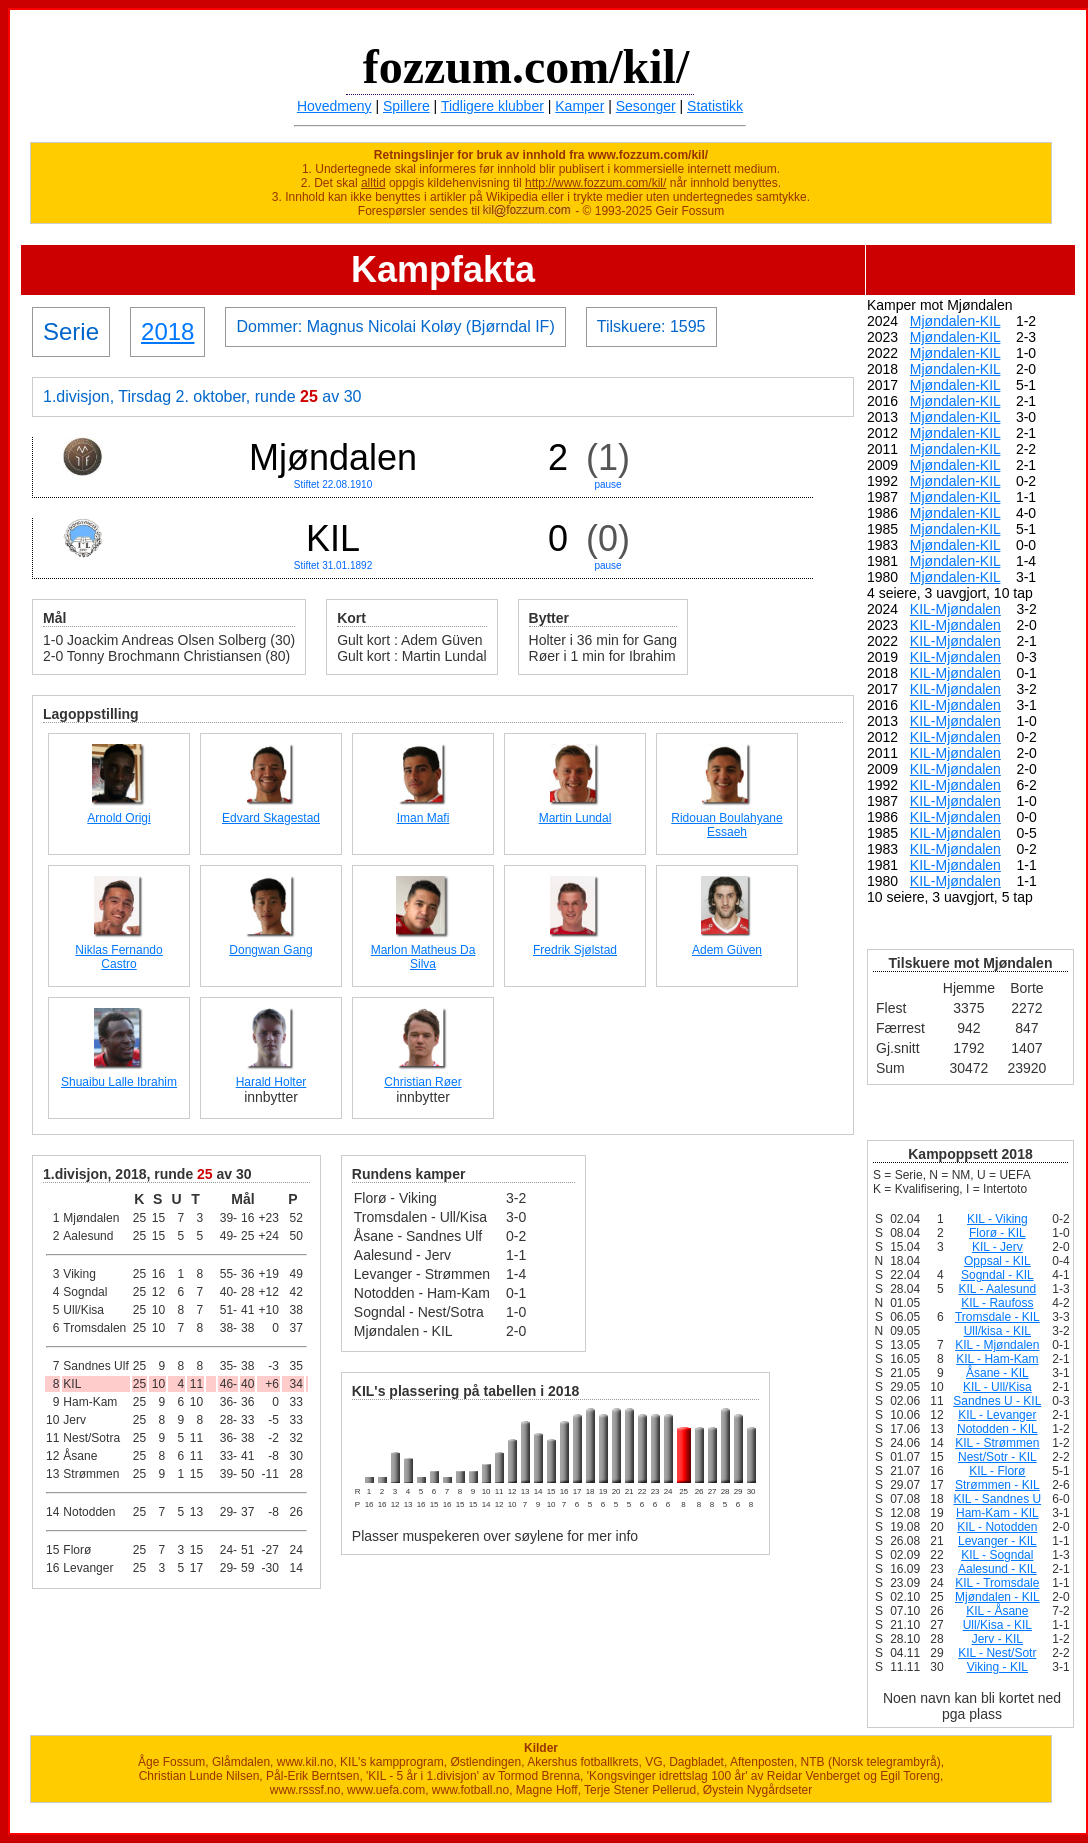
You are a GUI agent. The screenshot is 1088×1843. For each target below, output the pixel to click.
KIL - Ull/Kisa (997, 1387)
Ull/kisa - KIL (997, 1331)
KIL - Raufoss (997, 1303)
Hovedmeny (334, 106)
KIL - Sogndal (997, 1555)
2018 (167, 331)
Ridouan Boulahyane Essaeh (726, 825)
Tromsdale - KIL (997, 1317)
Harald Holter (271, 1082)
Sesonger (646, 106)
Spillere (406, 106)
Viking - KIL (997, 1667)
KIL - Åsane (997, 1611)
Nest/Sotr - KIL (997, 1457)
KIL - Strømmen (997, 1443)
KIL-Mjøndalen (955, 609)
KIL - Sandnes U (998, 1499)
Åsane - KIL (997, 1373)
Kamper (579, 106)
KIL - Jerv (997, 1247)
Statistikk (715, 106)
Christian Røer (422, 1082)
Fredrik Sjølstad (575, 950)
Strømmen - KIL (997, 1485)
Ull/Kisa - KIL (997, 1625)
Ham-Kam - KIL (997, 1513)
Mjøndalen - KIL (997, 1597)
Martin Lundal (575, 818)
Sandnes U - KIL (997, 1401)
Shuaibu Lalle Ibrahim (119, 1082)
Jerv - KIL (997, 1639)
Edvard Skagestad (271, 818)
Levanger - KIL (997, 1541)
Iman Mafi (423, 818)
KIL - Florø (997, 1471)
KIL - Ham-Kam (997, 1359)
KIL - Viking (997, 1219)
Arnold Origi (118, 818)
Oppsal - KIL (997, 1261)
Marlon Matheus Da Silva (423, 957)
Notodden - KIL (997, 1429)
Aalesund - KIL (997, 1569)
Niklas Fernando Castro (118, 957)
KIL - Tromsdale (997, 1583)
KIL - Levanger (997, 1415)
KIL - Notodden (997, 1527)
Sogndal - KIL (997, 1275)
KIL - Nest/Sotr (997, 1653)
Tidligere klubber (492, 106)
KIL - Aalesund (998, 1289)
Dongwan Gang (270, 950)
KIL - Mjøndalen (997, 1345)
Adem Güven (727, 950)
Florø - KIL (997, 1233)
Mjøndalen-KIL (955, 321)
